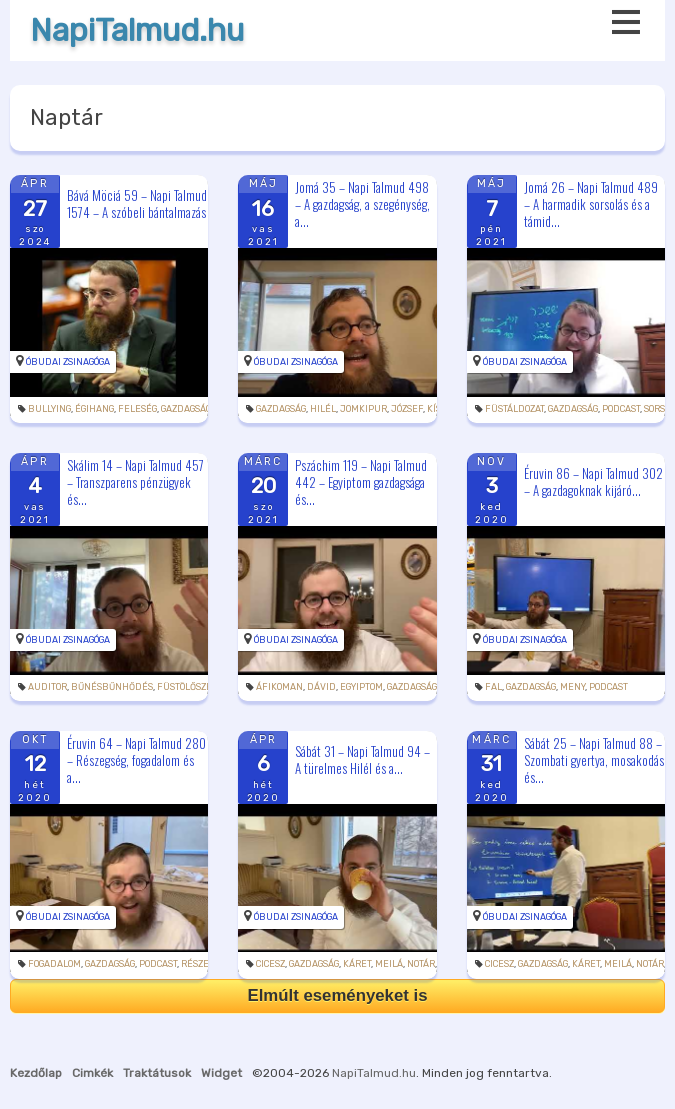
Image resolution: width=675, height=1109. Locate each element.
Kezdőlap (36, 1073)
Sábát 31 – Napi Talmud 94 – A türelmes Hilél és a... (362, 759)
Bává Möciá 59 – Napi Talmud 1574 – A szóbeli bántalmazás (137, 203)
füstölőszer (187, 687)
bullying (49, 409)
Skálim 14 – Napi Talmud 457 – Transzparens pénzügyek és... (135, 482)
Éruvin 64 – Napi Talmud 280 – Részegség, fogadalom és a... (136, 759)
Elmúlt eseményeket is (337, 995)
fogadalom (54, 964)
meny (572, 687)
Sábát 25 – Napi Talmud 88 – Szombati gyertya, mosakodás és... (594, 759)
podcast (621, 409)
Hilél (323, 409)
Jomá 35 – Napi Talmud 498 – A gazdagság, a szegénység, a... (362, 204)
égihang (94, 409)
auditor (47, 687)
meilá (389, 964)
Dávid (321, 687)
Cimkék (92, 1073)
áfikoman (279, 687)
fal (493, 687)
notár (421, 964)
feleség (137, 409)
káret (357, 964)
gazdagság (186, 409)
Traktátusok (157, 1073)
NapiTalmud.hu (137, 30)
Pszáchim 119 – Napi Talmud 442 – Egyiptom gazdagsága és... (361, 482)
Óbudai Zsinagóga (68, 362)
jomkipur (363, 409)
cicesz (270, 964)
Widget (221, 1073)
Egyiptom (361, 687)
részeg (197, 964)
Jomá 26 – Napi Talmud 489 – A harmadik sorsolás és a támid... (591, 204)
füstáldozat (514, 409)
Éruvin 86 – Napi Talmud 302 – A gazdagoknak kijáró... (593, 481)
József (407, 409)
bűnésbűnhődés (112, 687)
